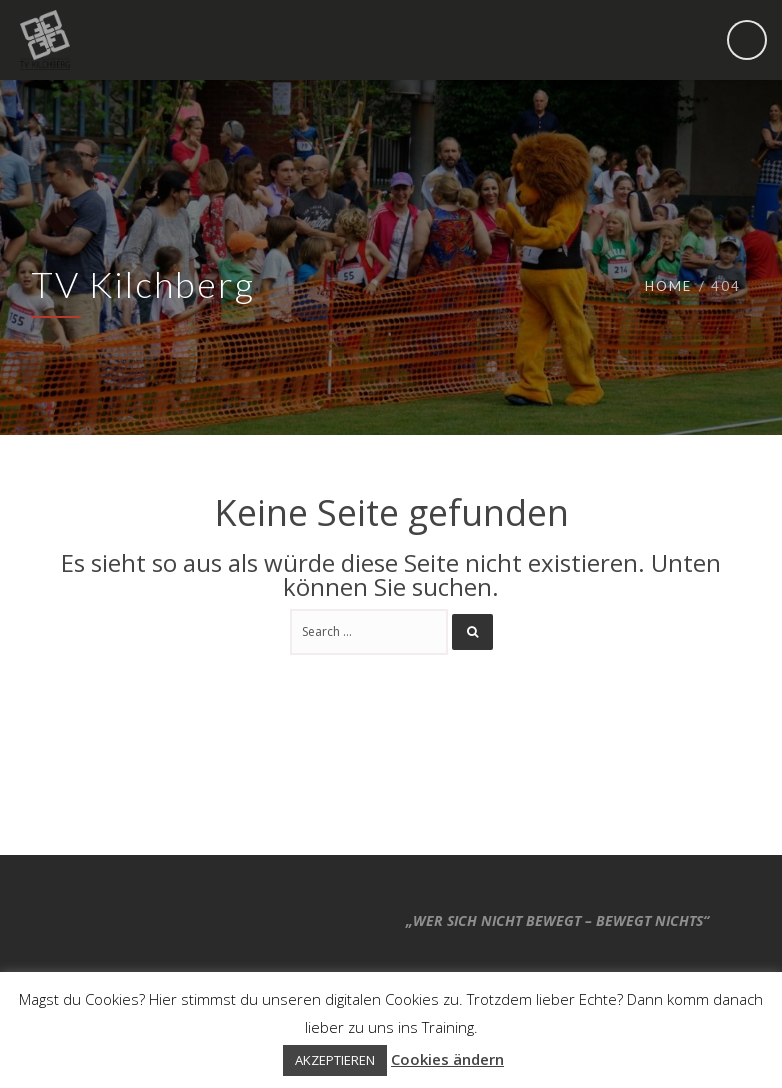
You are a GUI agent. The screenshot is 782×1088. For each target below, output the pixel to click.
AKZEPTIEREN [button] (335, 1060)
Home (668, 286)
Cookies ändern (447, 1059)
